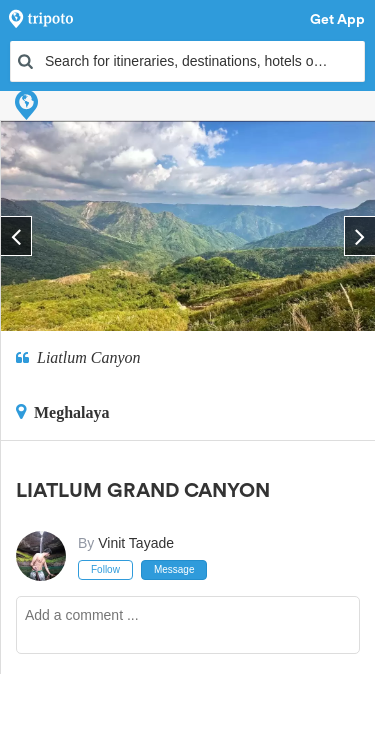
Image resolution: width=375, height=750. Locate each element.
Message (174, 569)
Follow (105, 569)
